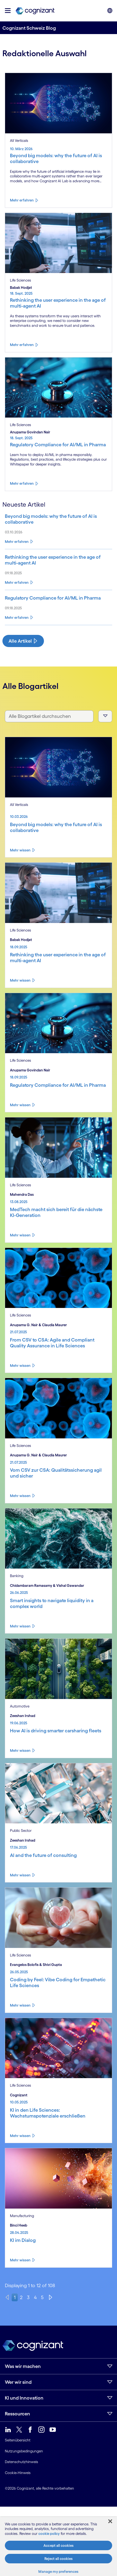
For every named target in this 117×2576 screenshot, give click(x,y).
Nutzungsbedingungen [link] (24, 2451)
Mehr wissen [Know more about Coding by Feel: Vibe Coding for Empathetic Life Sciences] (20, 2005)
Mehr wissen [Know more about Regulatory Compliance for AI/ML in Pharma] (20, 1105)
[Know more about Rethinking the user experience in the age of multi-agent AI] (58, 560)
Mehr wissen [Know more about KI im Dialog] (20, 2260)
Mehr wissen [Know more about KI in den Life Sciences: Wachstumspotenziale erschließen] (20, 2136)
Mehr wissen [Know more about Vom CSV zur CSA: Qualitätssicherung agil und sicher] (20, 1496)
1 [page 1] (15, 2297)
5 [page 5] (42, 2297)
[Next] (50, 2297)
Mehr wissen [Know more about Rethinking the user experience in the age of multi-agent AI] (20, 980)
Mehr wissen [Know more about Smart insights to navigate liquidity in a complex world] (20, 1626)
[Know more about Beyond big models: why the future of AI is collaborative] (58, 519)
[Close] (110, 2521)
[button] (8, 10)
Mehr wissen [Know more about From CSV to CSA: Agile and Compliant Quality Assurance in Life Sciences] (20, 1365)
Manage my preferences (58, 2571)
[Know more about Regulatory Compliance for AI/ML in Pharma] (58, 598)
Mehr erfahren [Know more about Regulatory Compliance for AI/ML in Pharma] (22, 483)
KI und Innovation (24, 2398)
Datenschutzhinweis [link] (21, 2462)
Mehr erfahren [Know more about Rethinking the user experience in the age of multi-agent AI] (22, 345)
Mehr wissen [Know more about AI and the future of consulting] (20, 1875)
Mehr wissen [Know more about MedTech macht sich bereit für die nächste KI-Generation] (20, 1235)
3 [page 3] (28, 2297)
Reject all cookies (58, 2559)
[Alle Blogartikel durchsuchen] (49, 716)
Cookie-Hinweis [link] (18, 2473)
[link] (35, 10)
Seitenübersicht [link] (17, 2440)
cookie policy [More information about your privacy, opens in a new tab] (49, 2533)
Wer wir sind (18, 2382)
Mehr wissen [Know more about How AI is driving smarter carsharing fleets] (20, 1750)
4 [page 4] (35, 2297)
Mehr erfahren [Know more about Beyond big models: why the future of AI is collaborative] (22, 200)
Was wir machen (23, 2366)
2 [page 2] (21, 2297)
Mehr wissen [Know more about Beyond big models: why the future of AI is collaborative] (20, 850)
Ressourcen (17, 2413)
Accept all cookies (58, 2545)
